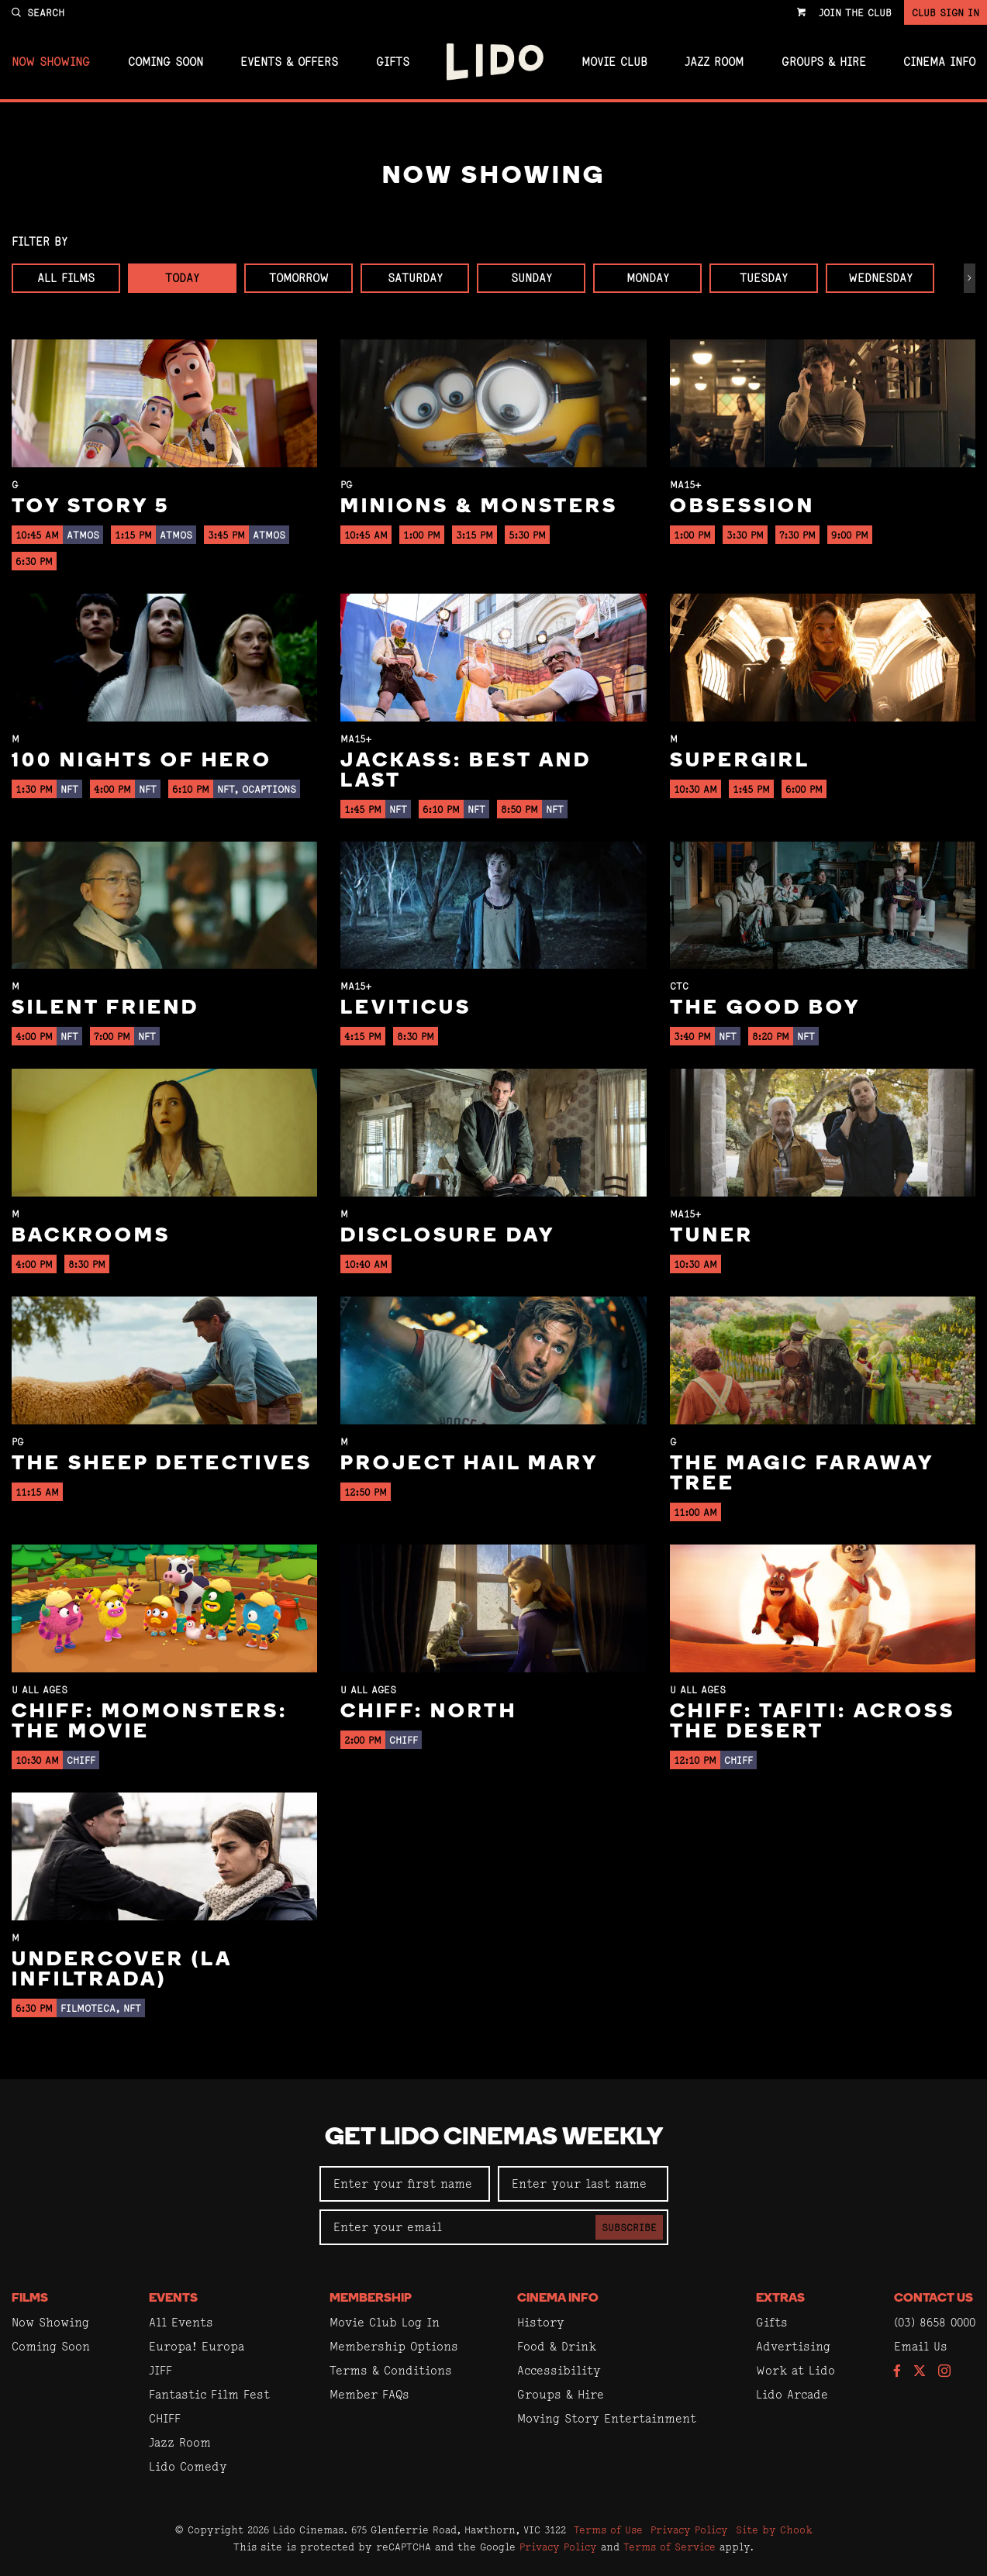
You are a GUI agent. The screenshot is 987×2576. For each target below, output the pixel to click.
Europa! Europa (196, 2346)
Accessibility (559, 2370)
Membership (371, 2298)
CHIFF (165, 2418)
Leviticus (405, 1008)
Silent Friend (105, 1008)
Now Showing (51, 62)
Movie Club (614, 62)
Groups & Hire (824, 62)
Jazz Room (714, 62)
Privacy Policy (689, 2529)
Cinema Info (939, 62)
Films (30, 2298)
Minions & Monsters (479, 507)
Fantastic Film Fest (209, 2394)
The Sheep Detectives (162, 1464)
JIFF (160, 2370)
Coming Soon (165, 62)
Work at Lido (795, 2370)
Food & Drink (556, 2346)
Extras (780, 2298)
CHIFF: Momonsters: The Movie (150, 1722)
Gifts (392, 62)
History (540, 2322)
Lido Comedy (188, 2466)
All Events (181, 2322)
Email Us (920, 2346)
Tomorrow (299, 277)
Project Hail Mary (469, 1464)
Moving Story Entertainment (606, 2418)
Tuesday (764, 277)
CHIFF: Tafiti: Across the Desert (812, 1722)
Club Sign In (945, 12)
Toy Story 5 (91, 507)
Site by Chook (774, 2529)
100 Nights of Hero (142, 761)
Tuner (712, 1236)
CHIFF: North (428, 1712)
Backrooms (91, 1236)
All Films (66, 277)
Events (173, 2298)
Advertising (793, 2346)
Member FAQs (369, 2394)
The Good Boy (765, 1008)
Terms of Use (608, 2529)
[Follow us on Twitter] (919, 2371)
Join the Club (855, 12)
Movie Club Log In (385, 2322)
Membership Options (394, 2346)
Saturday (415, 277)
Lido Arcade (792, 2394)
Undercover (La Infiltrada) (122, 1970)
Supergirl (740, 761)
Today (182, 277)
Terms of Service (669, 2546)
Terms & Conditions (391, 2370)
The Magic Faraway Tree (802, 1474)
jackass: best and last (466, 771)
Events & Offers (289, 62)
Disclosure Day (447, 1236)
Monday (647, 277)
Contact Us (933, 2298)
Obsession (742, 507)
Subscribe (629, 2227)
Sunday (531, 277)
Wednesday (880, 277)
